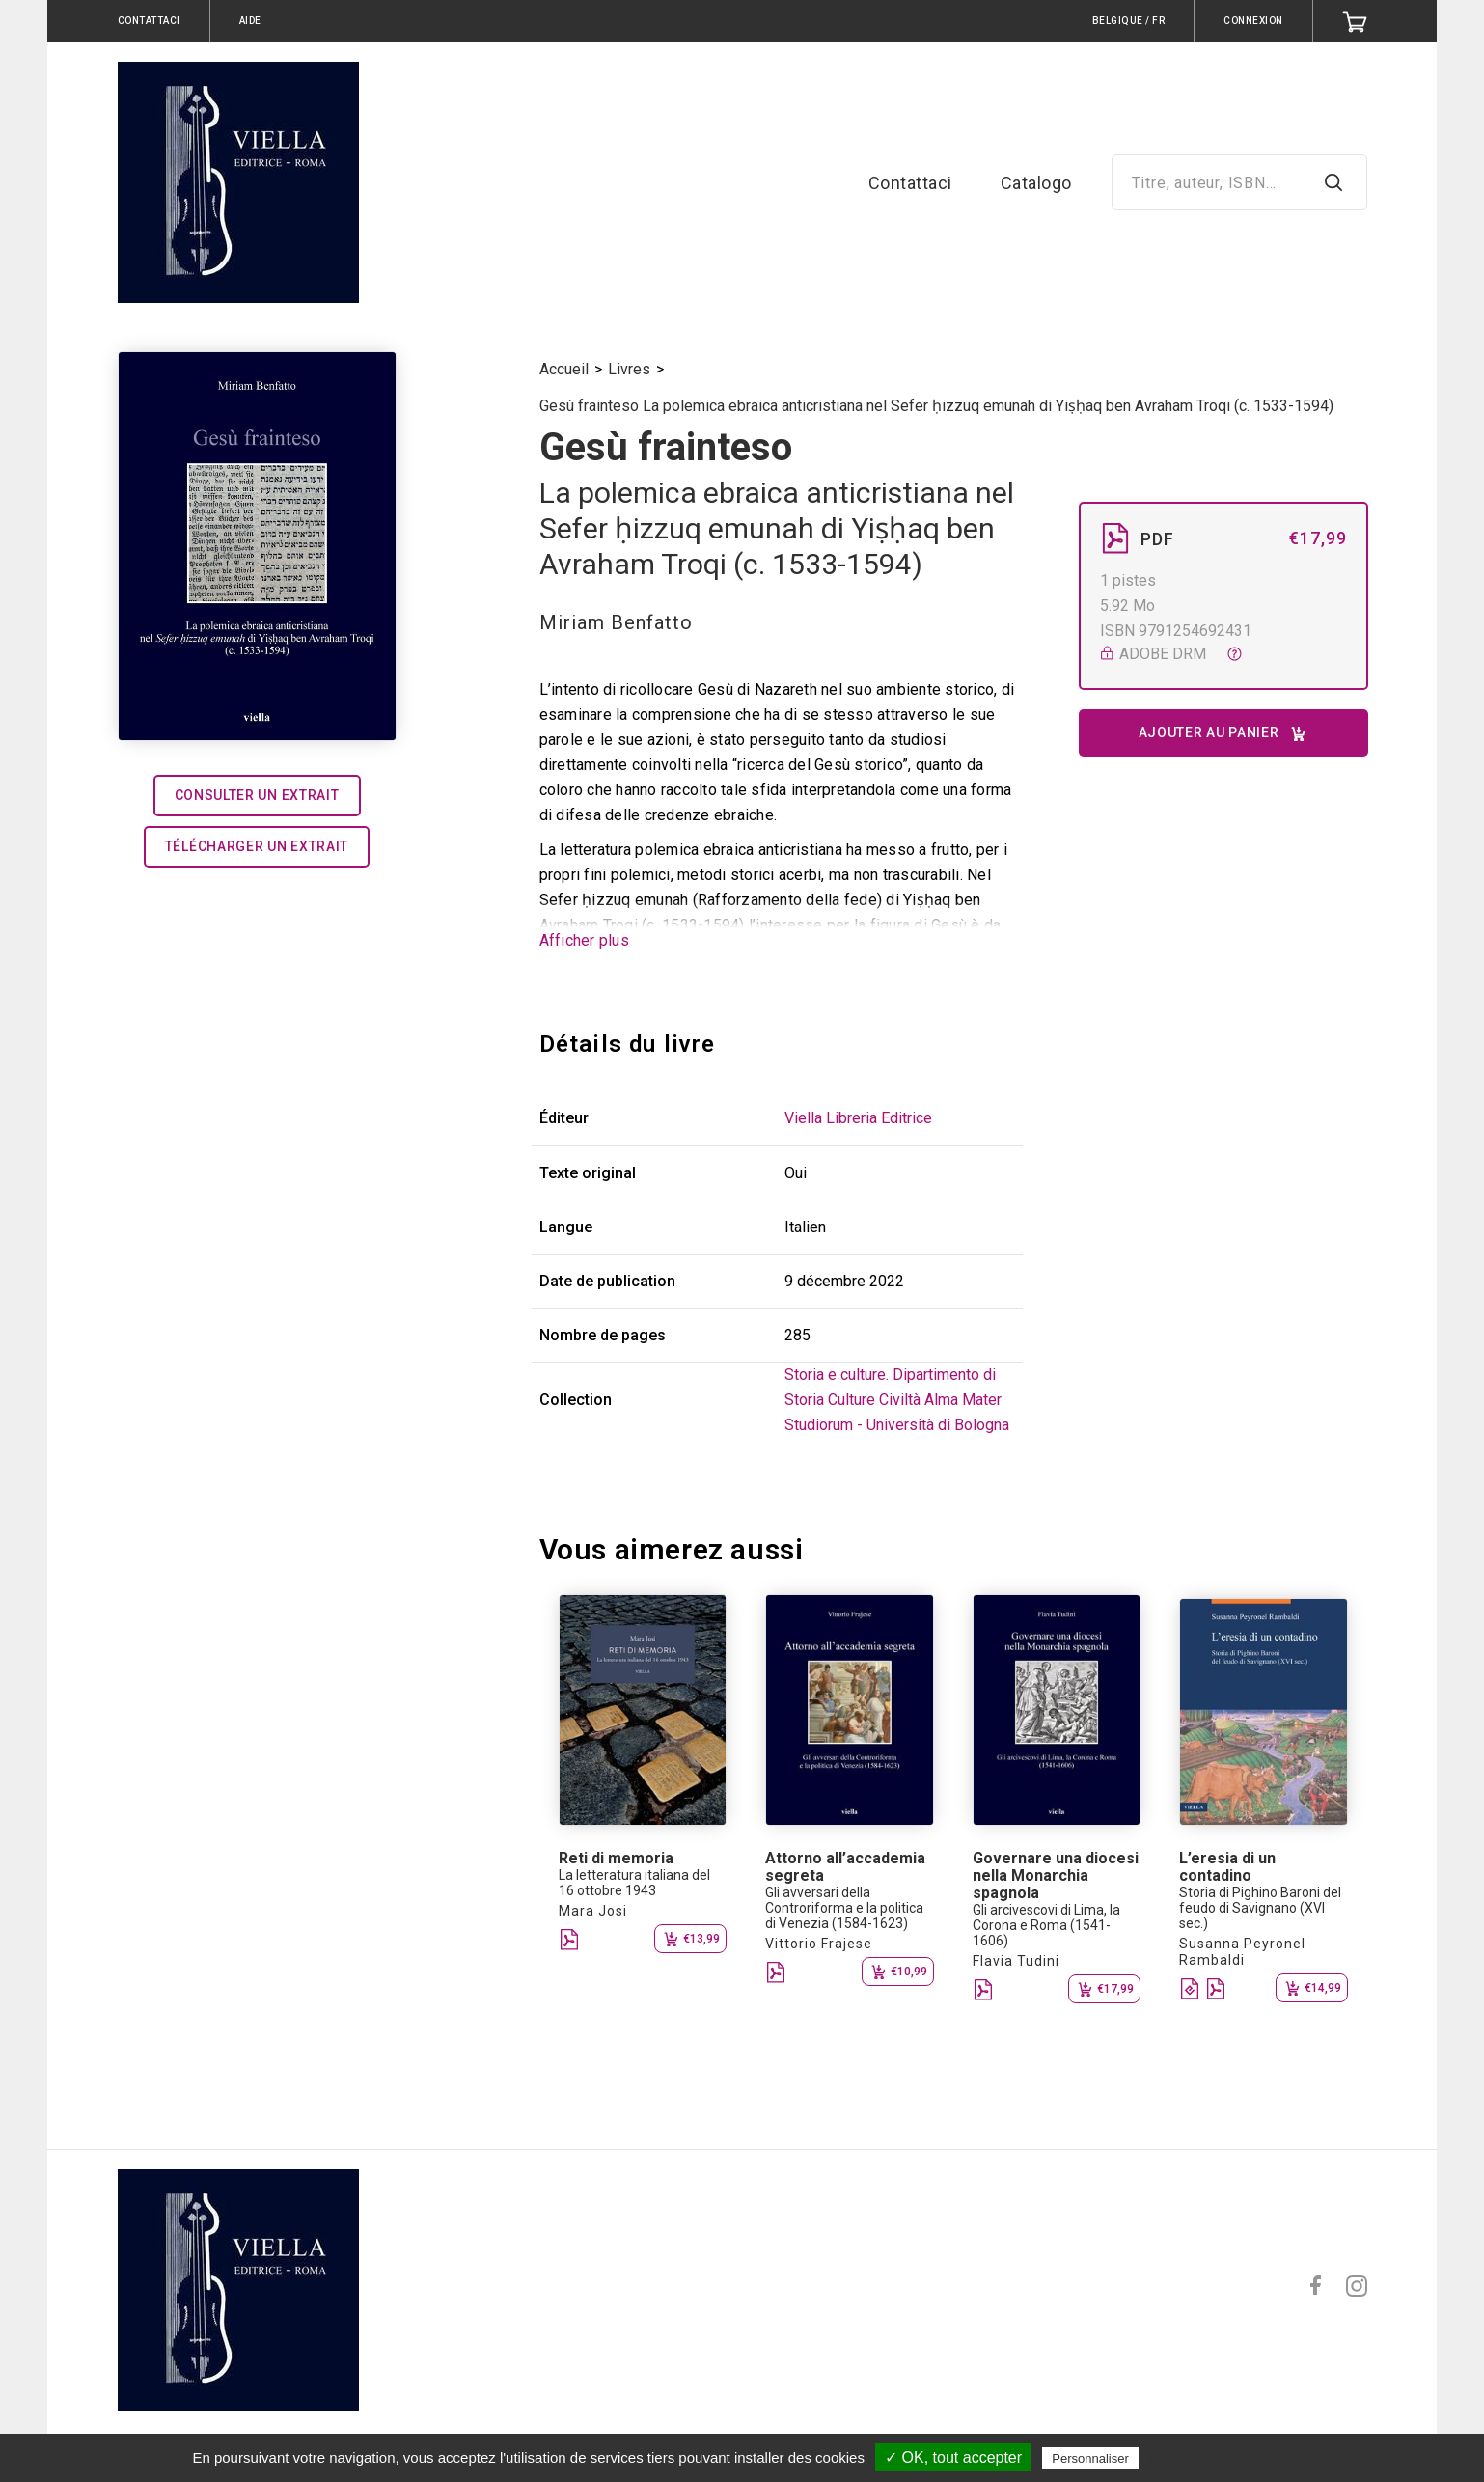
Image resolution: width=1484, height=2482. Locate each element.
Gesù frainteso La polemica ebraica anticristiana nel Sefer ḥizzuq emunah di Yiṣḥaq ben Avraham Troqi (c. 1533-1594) (936, 406)
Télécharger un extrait (256, 846)
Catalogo (1036, 183)
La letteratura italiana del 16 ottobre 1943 (634, 1882)
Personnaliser (1090, 2458)
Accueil (564, 369)
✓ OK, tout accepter (953, 2457)
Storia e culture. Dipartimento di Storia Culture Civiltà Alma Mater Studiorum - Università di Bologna (896, 1399)
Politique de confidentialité (1226, 2458)
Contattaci (910, 183)
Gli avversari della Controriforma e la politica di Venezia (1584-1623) (844, 1908)
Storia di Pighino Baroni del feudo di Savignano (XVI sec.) (1260, 1908)
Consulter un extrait (257, 795)
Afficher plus (584, 940)
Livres (629, 369)
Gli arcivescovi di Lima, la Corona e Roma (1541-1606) (1046, 1925)
